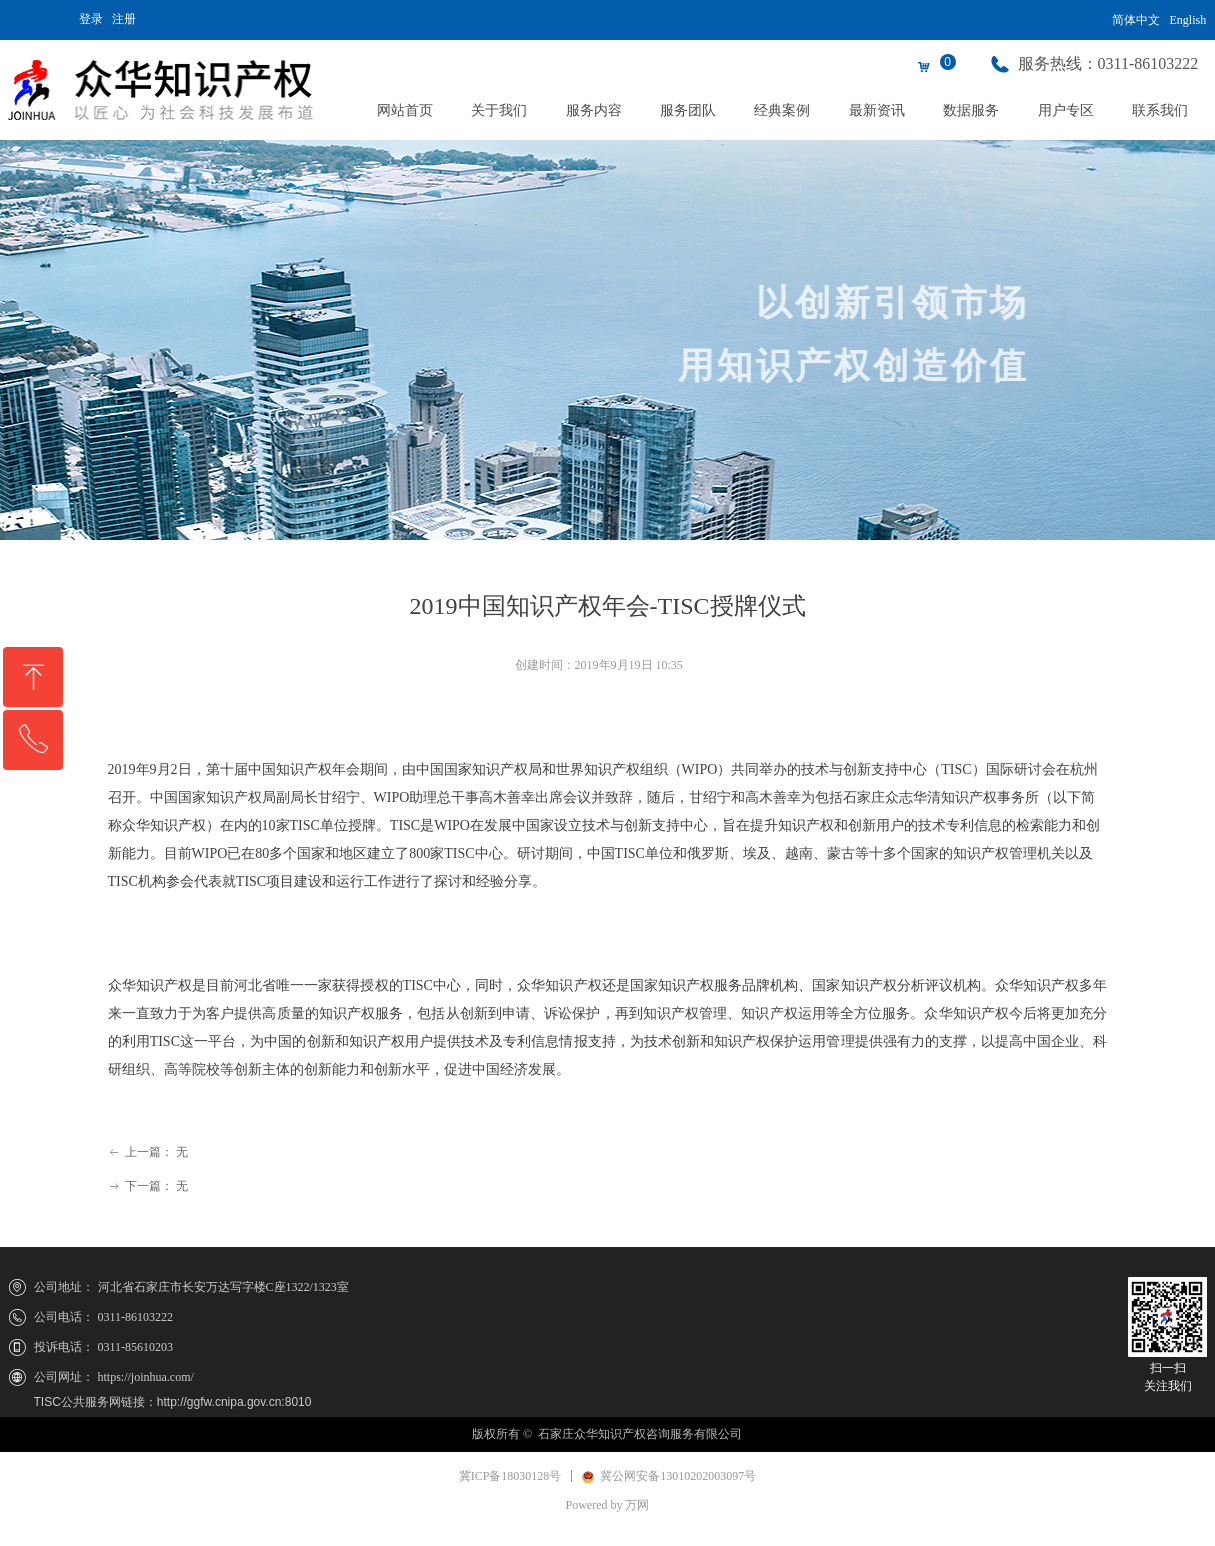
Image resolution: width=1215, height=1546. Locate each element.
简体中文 (1136, 20)
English (1188, 20)
